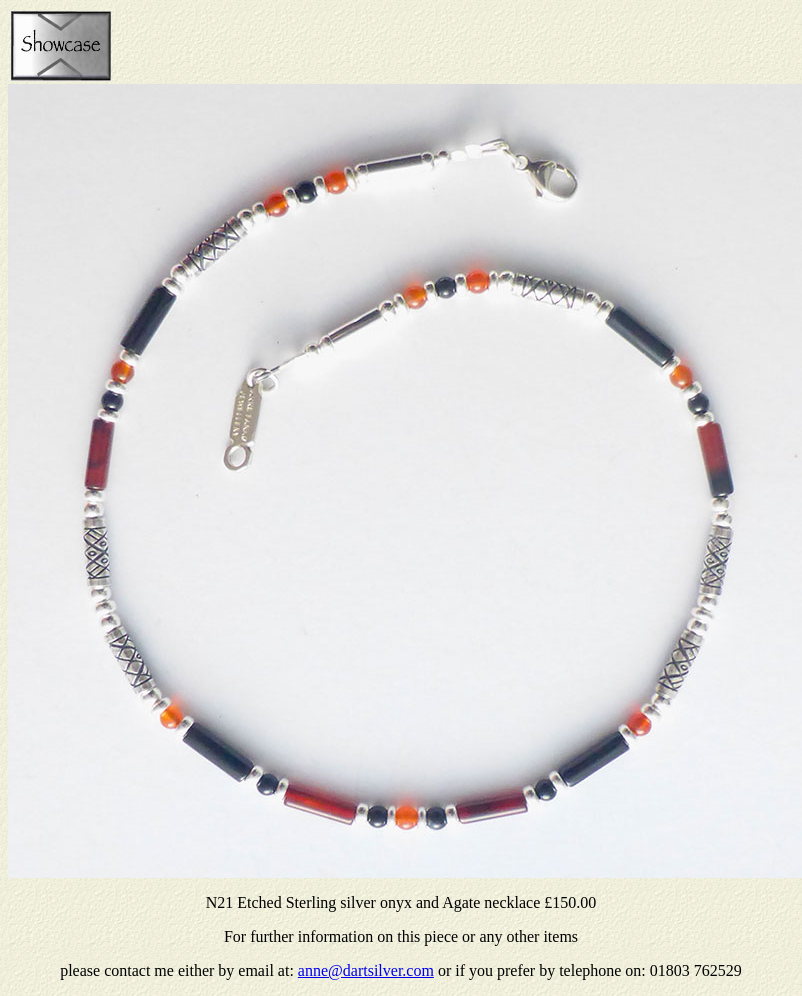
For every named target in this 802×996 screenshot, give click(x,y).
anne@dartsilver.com (366, 970)
